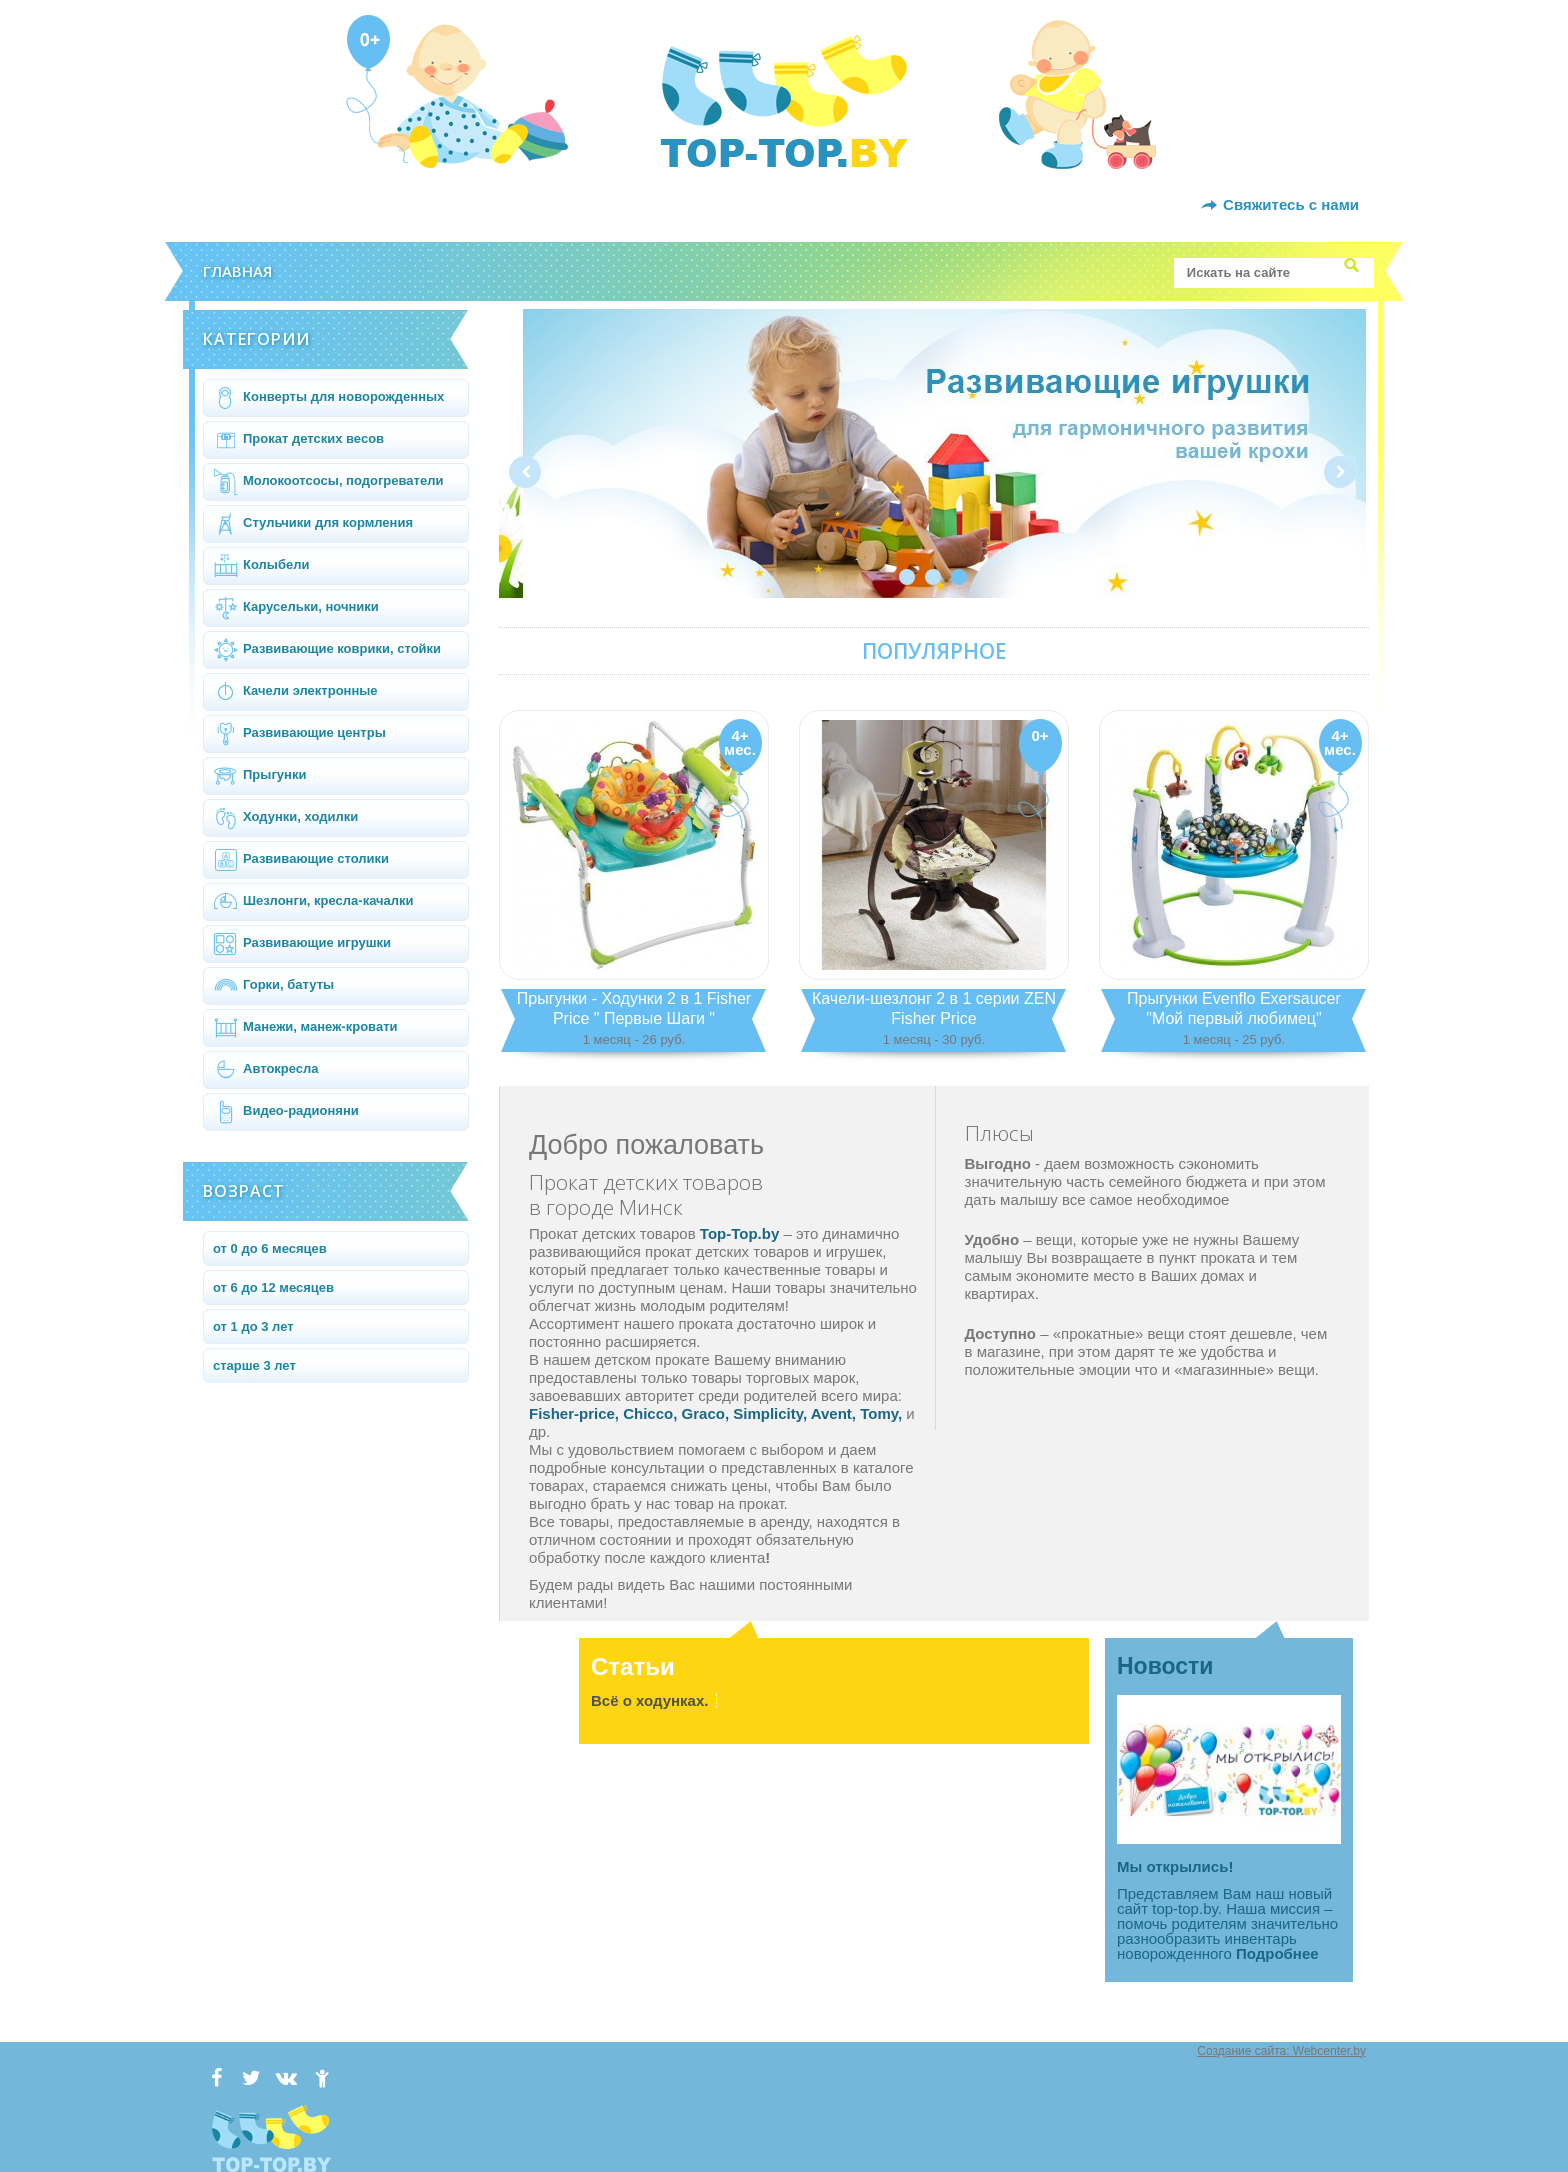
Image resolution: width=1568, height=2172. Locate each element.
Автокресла (266, 1070)
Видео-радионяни (286, 1112)
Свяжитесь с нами (1291, 204)
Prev (525, 472)
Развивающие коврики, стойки (327, 650)
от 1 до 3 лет (253, 1326)
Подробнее (1277, 1953)
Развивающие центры (299, 734)
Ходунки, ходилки (285, 818)
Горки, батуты (273, 986)
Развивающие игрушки (302, 944)
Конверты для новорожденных (328, 398)
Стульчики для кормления (313, 524)
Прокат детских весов (298, 440)
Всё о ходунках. (649, 1700)
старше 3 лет (254, 1365)
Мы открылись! (1175, 1866)
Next (1340, 472)
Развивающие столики (301, 860)
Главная (237, 271)
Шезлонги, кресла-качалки (313, 902)
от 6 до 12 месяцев (273, 1287)
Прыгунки (259, 776)
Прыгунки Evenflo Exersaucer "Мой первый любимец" (1234, 1020)
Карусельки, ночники (296, 608)
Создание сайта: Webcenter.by (1281, 2051)
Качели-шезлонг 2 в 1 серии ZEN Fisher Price (934, 1020)
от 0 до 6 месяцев (270, 1248)
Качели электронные (295, 692)
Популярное (934, 651)
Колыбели (261, 566)
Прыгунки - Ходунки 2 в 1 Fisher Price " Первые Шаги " (634, 1020)
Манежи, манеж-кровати (305, 1028)
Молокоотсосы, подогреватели (328, 482)
